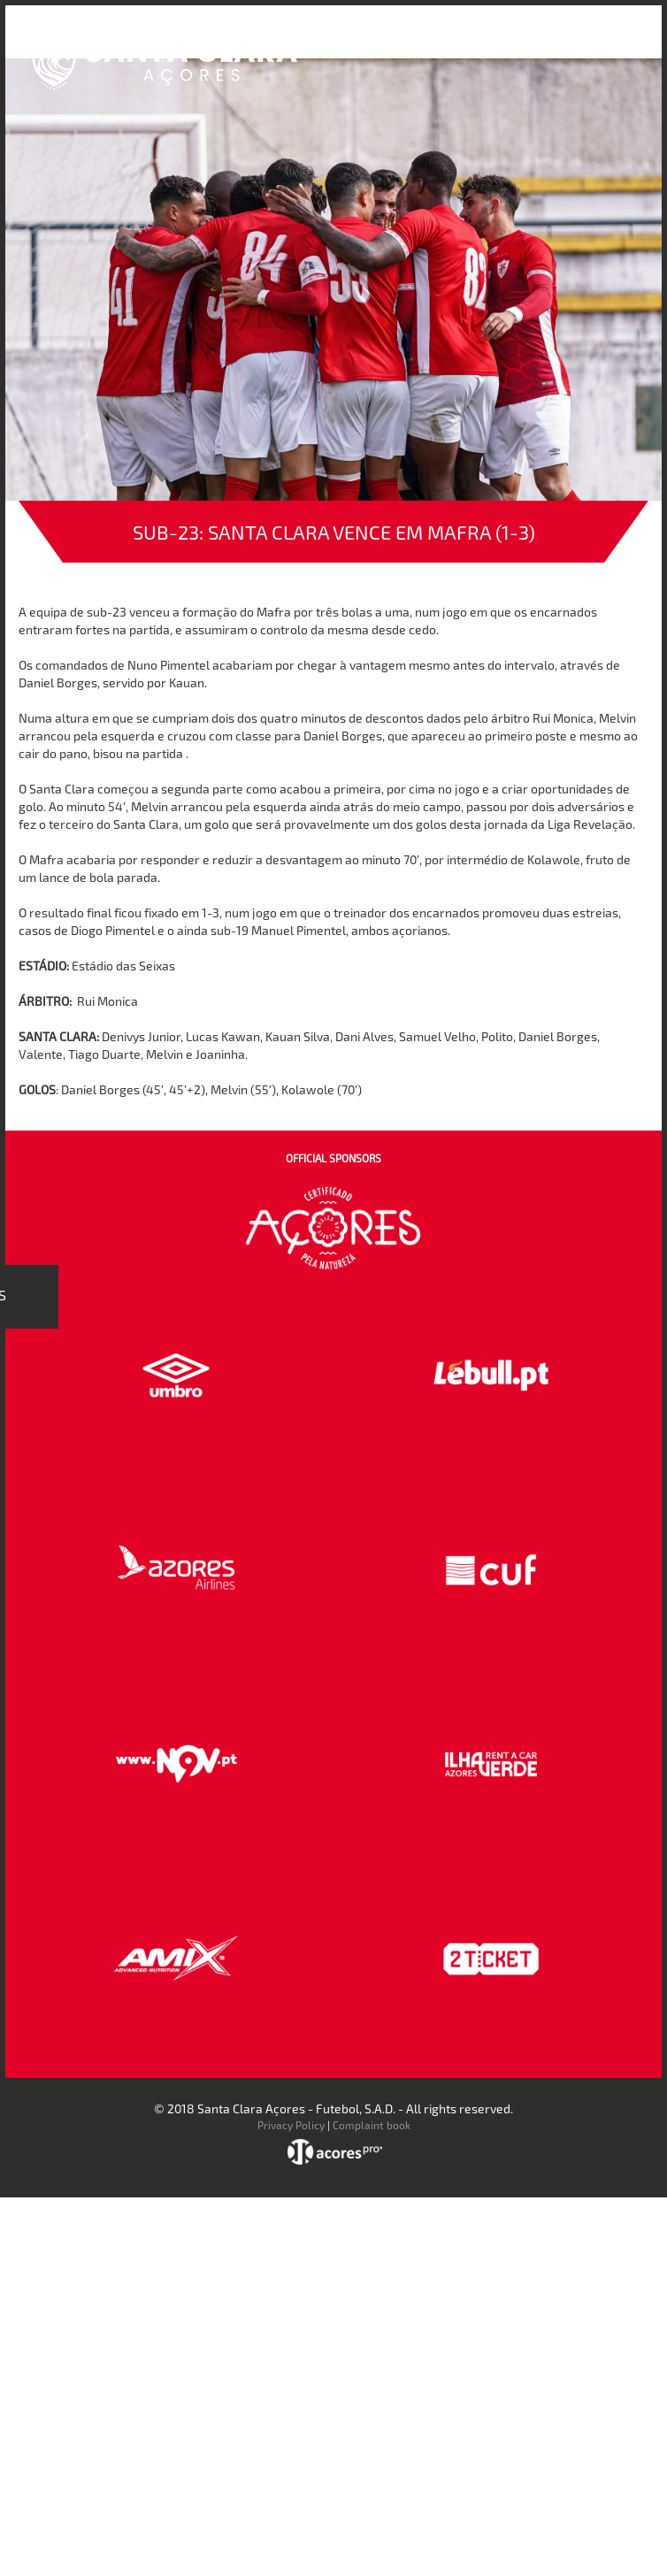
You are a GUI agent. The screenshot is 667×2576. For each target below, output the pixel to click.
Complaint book (371, 2125)
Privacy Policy (291, 2125)
